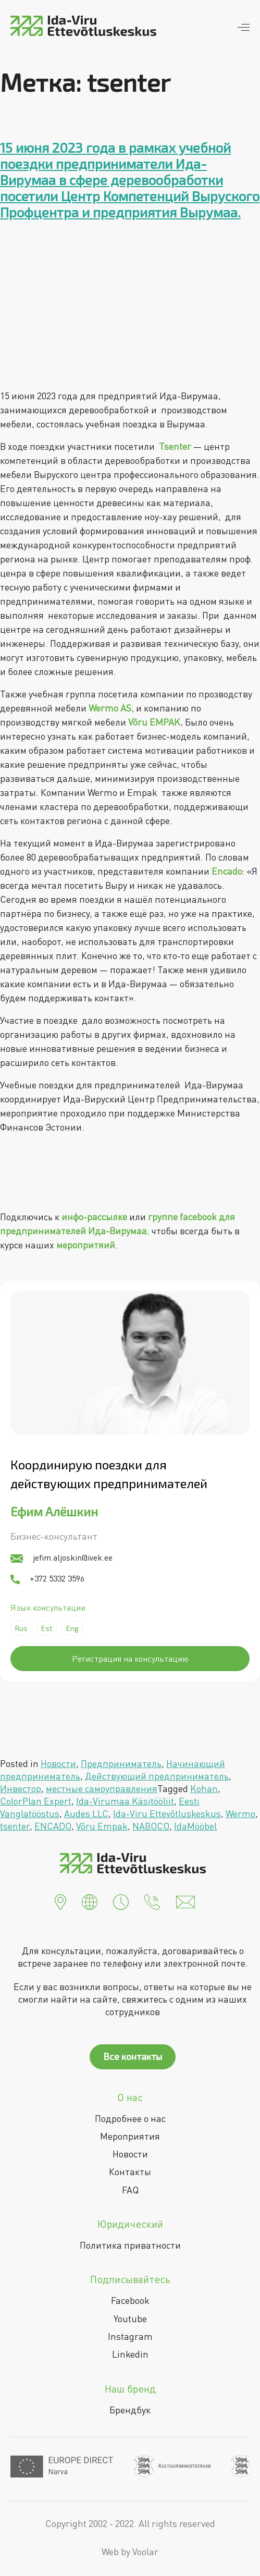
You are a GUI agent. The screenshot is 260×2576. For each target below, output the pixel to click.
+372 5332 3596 (47, 1578)
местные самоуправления (101, 1788)
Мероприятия (130, 2136)
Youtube (130, 2318)
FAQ (130, 2189)
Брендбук (130, 2409)
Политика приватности (130, 2245)
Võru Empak (102, 1826)
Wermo (240, 1813)
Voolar (145, 2551)
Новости (58, 1763)
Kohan (204, 1788)
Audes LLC (86, 1813)
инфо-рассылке (94, 1216)
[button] (60, 1901)
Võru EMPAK (154, 722)
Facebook (130, 2300)
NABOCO (150, 1826)
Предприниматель (121, 1763)
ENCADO (52, 1826)
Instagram (130, 2336)
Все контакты (132, 2056)
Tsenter (175, 446)
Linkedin (130, 2354)
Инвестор (20, 1788)
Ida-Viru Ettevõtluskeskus (167, 1813)
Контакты (130, 2171)
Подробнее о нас (130, 2118)
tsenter (15, 1826)
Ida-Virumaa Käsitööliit (125, 1801)
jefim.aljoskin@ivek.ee (61, 1557)
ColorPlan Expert (35, 1801)
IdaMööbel (195, 1826)
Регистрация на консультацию (130, 1658)
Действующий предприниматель (157, 1776)
